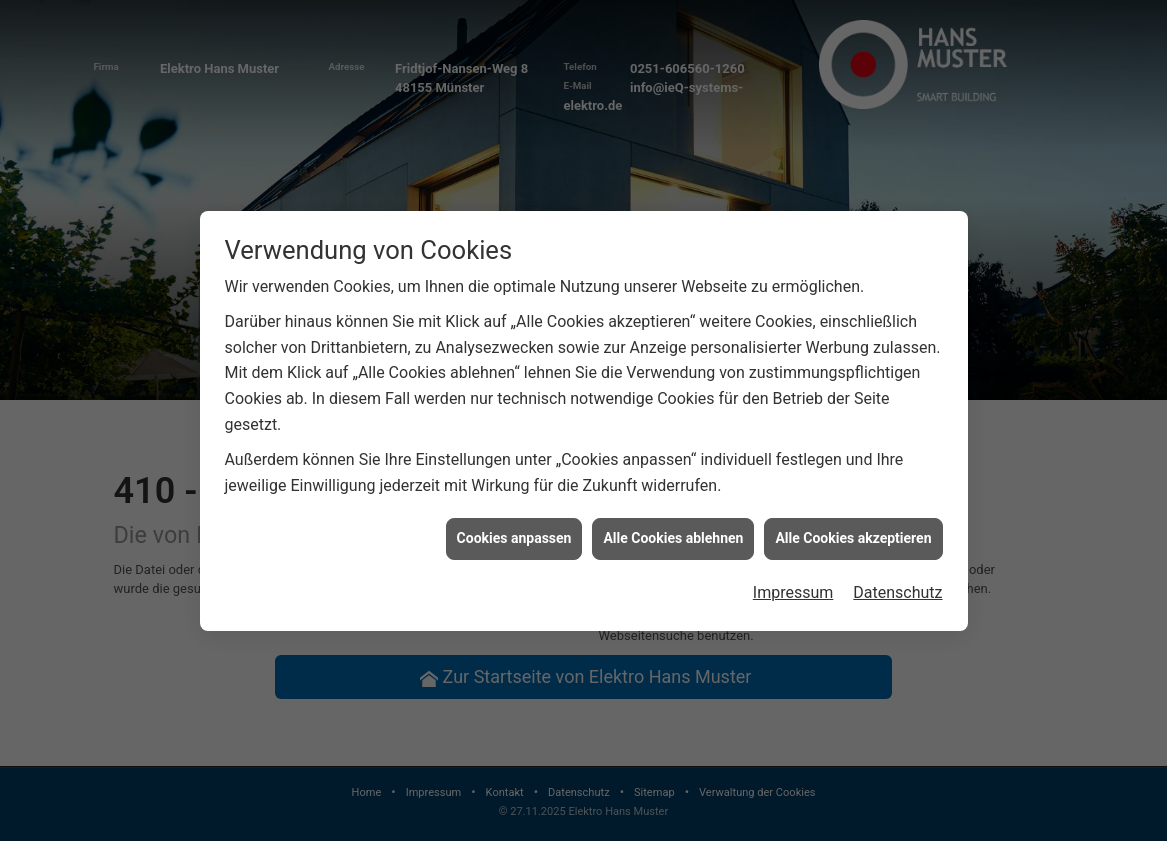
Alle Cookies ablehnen (673, 537)
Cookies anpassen (514, 537)
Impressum (793, 591)
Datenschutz (897, 591)
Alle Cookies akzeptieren (853, 537)
